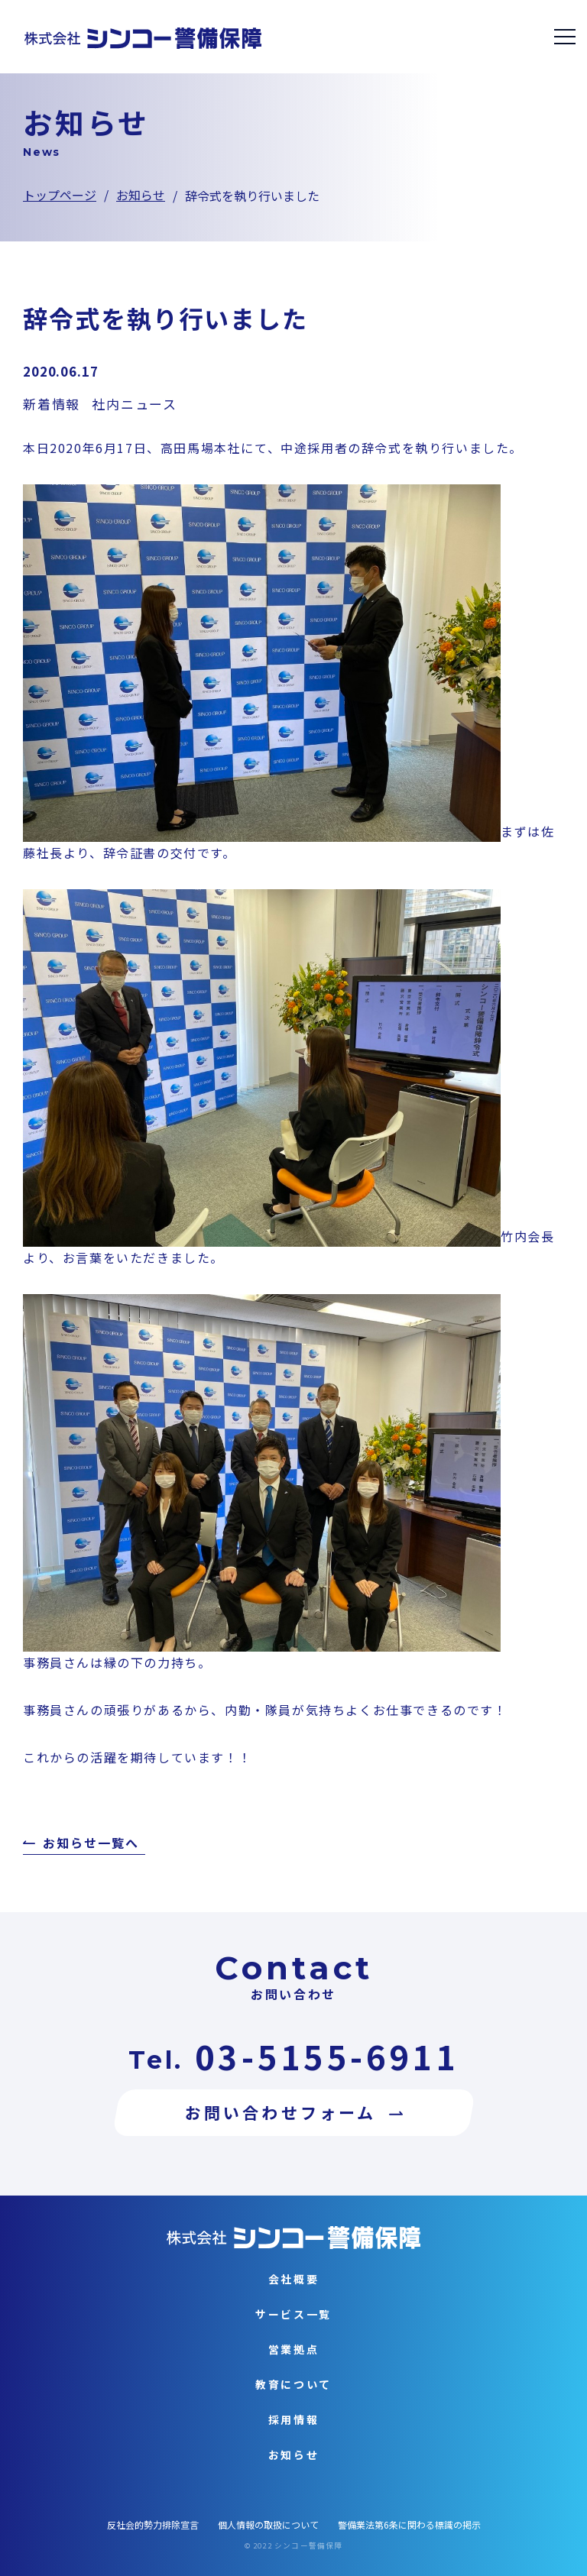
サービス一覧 (293, 2314)
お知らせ (140, 195)
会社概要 (293, 2278)
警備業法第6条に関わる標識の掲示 (409, 2524)
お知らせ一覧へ (90, 1844)
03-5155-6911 (327, 2056)
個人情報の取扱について (268, 2524)
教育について (293, 2384)
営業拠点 (293, 2349)
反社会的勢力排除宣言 (153, 2524)
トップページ (59, 195)
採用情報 (293, 2419)
